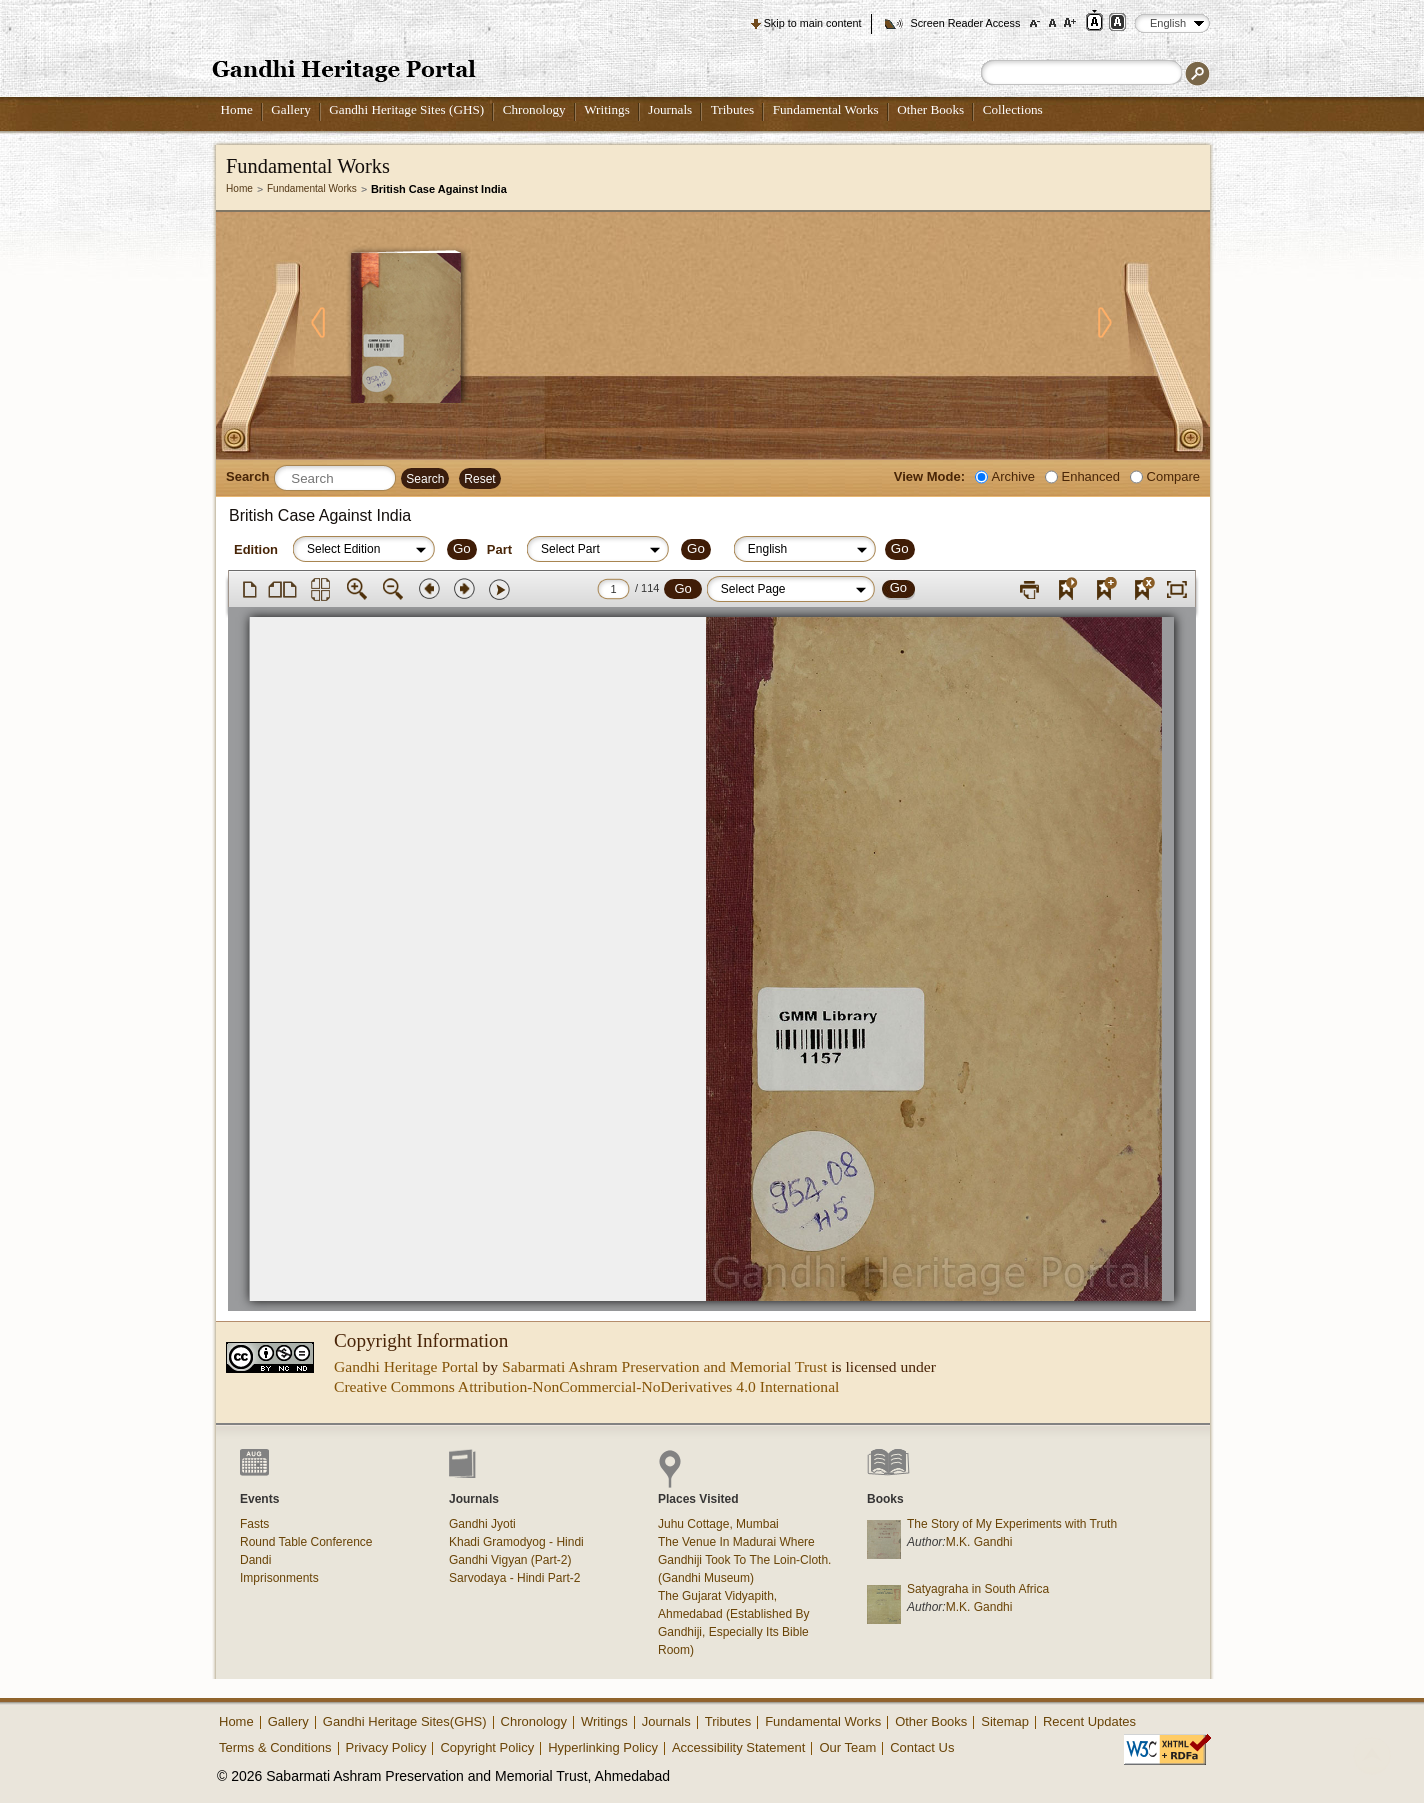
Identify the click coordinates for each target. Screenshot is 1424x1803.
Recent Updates (1089, 1721)
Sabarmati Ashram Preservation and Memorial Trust (664, 1366)
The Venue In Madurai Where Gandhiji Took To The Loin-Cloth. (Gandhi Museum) (744, 1560)
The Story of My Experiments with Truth (1012, 1524)
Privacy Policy (386, 1747)
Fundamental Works (826, 109)
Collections (1013, 109)
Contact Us (922, 1747)
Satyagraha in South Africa (978, 1589)
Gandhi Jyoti (482, 1524)
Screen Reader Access (965, 23)
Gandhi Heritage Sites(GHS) (405, 1721)
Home (237, 109)
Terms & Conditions (275, 1747)
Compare (1173, 476)
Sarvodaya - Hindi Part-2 (514, 1578)
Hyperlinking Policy (603, 1747)
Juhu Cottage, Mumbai (718, 1524)
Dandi (255, 1560)
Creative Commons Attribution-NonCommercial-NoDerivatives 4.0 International (586, 1386)
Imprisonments (279, 1578)
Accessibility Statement (739, 1747)
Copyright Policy (487, 1747)
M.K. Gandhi (979, 1542)
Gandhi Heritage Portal (406, 1366)
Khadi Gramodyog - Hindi (516, 1542)
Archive (1013, 476)
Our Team (847, 1747)
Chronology (534, 109)
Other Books (930, 109)
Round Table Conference (306, 1542)
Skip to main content (813, 23)
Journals (670, 109)
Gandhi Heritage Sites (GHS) (406, 109)
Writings (607, 109)
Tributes (732, 109)
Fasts (254, 1524)
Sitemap (1005, 1721)
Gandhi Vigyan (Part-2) (510, 1560)
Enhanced (1091, 476)
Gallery (291, 109)
